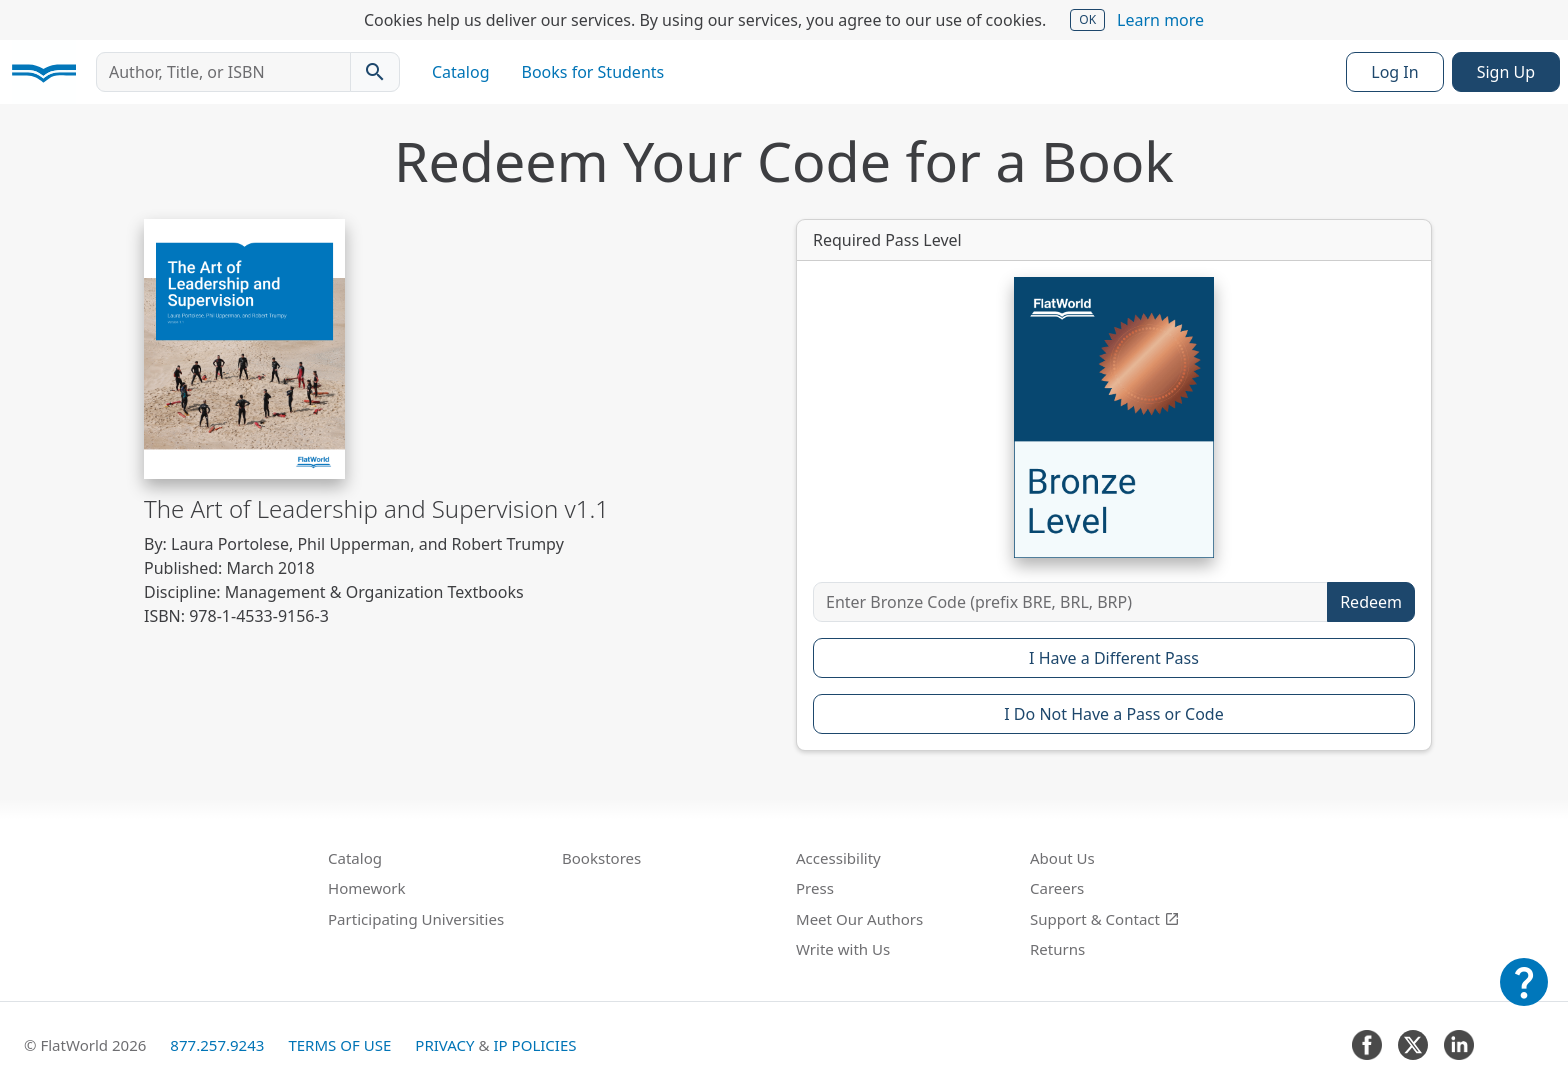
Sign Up (1506, 72)
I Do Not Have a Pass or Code (1113, 714)
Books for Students (593, 72)
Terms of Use (339, 1045)
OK (1087, 19)
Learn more (1160, 20)
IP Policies (534, 1045)
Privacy (444, 1045)
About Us (1062, 858)
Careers (1057, 888)
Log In (1394, 72)
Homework (367, 888)
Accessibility (838, 858)
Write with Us (843, 949)
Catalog (461, 72)
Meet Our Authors (859, 919)
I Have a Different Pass (1114, 658)
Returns (1057, 949)
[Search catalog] (375, 72)
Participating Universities (416, 919)
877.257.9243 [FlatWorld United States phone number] (217, 1045)
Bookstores (601, 858)
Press (815, 888)
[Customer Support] (1524, 996)
